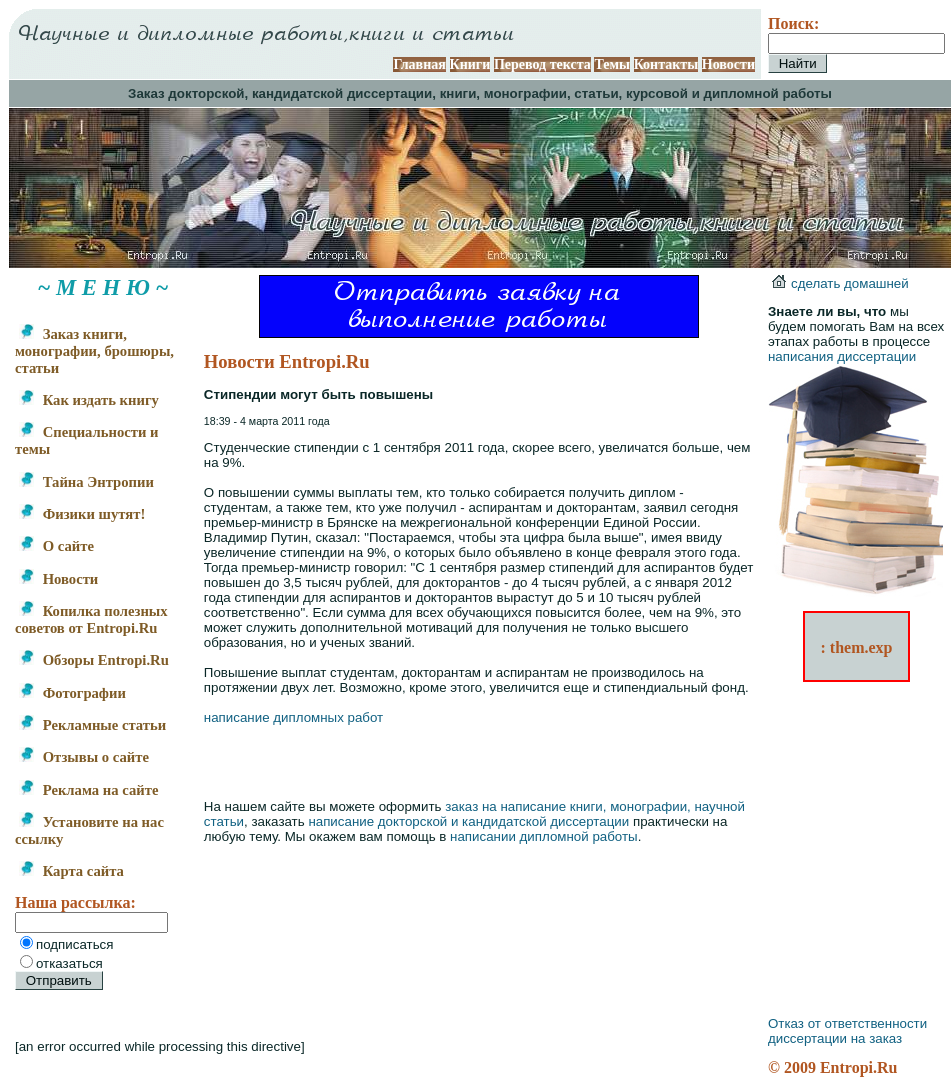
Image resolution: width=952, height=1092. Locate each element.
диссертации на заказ (835, 1038)
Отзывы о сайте (84, 757)
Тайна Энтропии (86, 482)
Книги (470, 64)
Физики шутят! (82, 514)
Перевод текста (542, 64)
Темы (612, 64)
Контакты (666, 64)
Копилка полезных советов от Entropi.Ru (91, 619)
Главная (419, 64)
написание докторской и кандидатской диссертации (468, 821)
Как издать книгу (89, 400)
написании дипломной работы (544, 836)
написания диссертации (842, 356)
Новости (728, 64)
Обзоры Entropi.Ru (94, 660)
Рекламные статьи (92, 725)
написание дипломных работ (293, 717)
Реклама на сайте (88, 790)
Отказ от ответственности (847, 1023)
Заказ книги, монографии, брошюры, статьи (94, 351)
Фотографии (72, 693)
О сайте (56, 546)
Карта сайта (71, 871)
